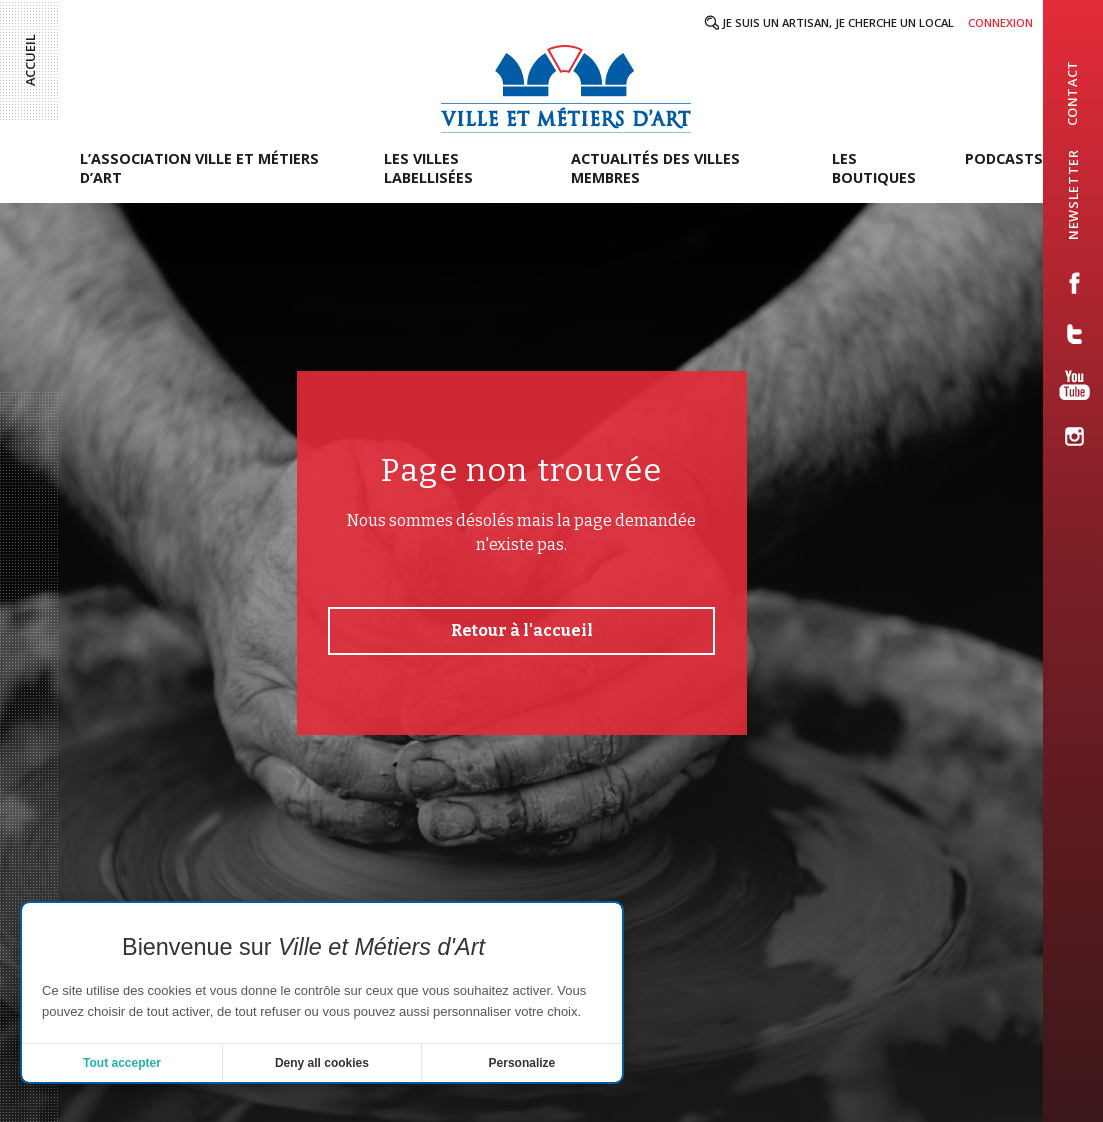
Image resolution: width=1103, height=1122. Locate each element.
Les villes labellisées (428, 168)
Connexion (1000, 22)
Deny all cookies (322, 1063)
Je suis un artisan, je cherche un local (838, 22)
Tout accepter (122, 1063)
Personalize (522, 1063)
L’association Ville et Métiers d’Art (199, 168)
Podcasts (1004, 158)
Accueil (30, 60)
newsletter (1073, 194)
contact (1072, 93)
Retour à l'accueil (522, 630)
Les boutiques (874, 168)
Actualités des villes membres (655, 168)
